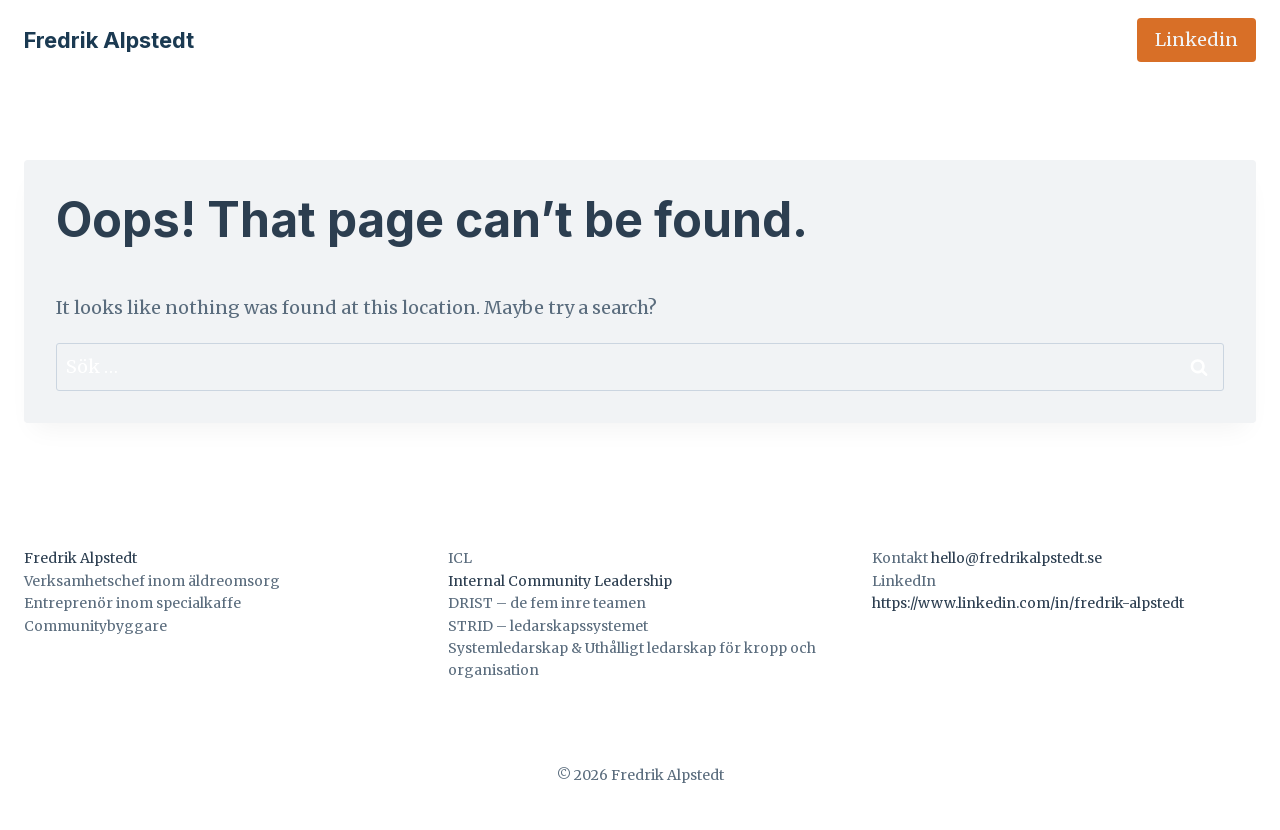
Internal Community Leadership (560, 581)
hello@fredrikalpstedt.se (1016, 558)
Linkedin (1196, 39)
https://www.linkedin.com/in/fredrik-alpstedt (1028, 603)
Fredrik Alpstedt (80, 558)
